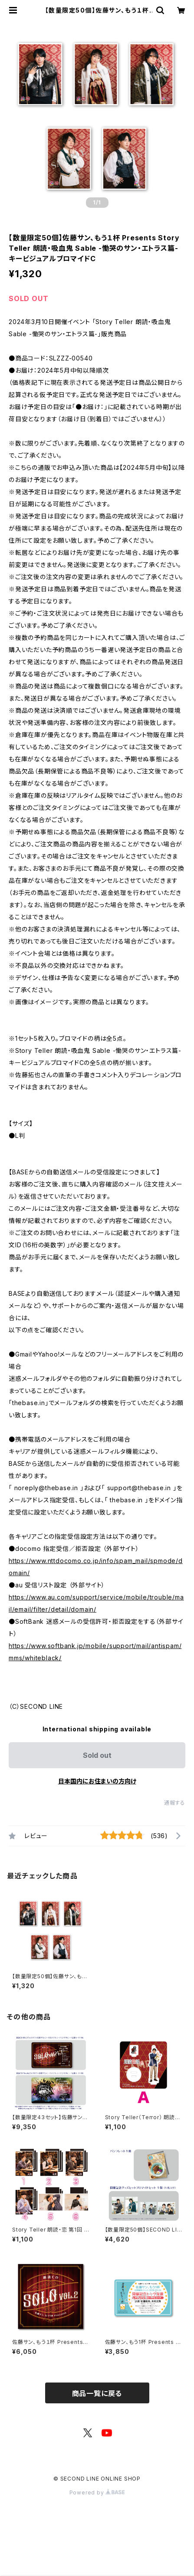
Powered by (97, 2492)
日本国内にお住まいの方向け (97, 1781)
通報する (174, 1802)
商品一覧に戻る (97, 2393)
